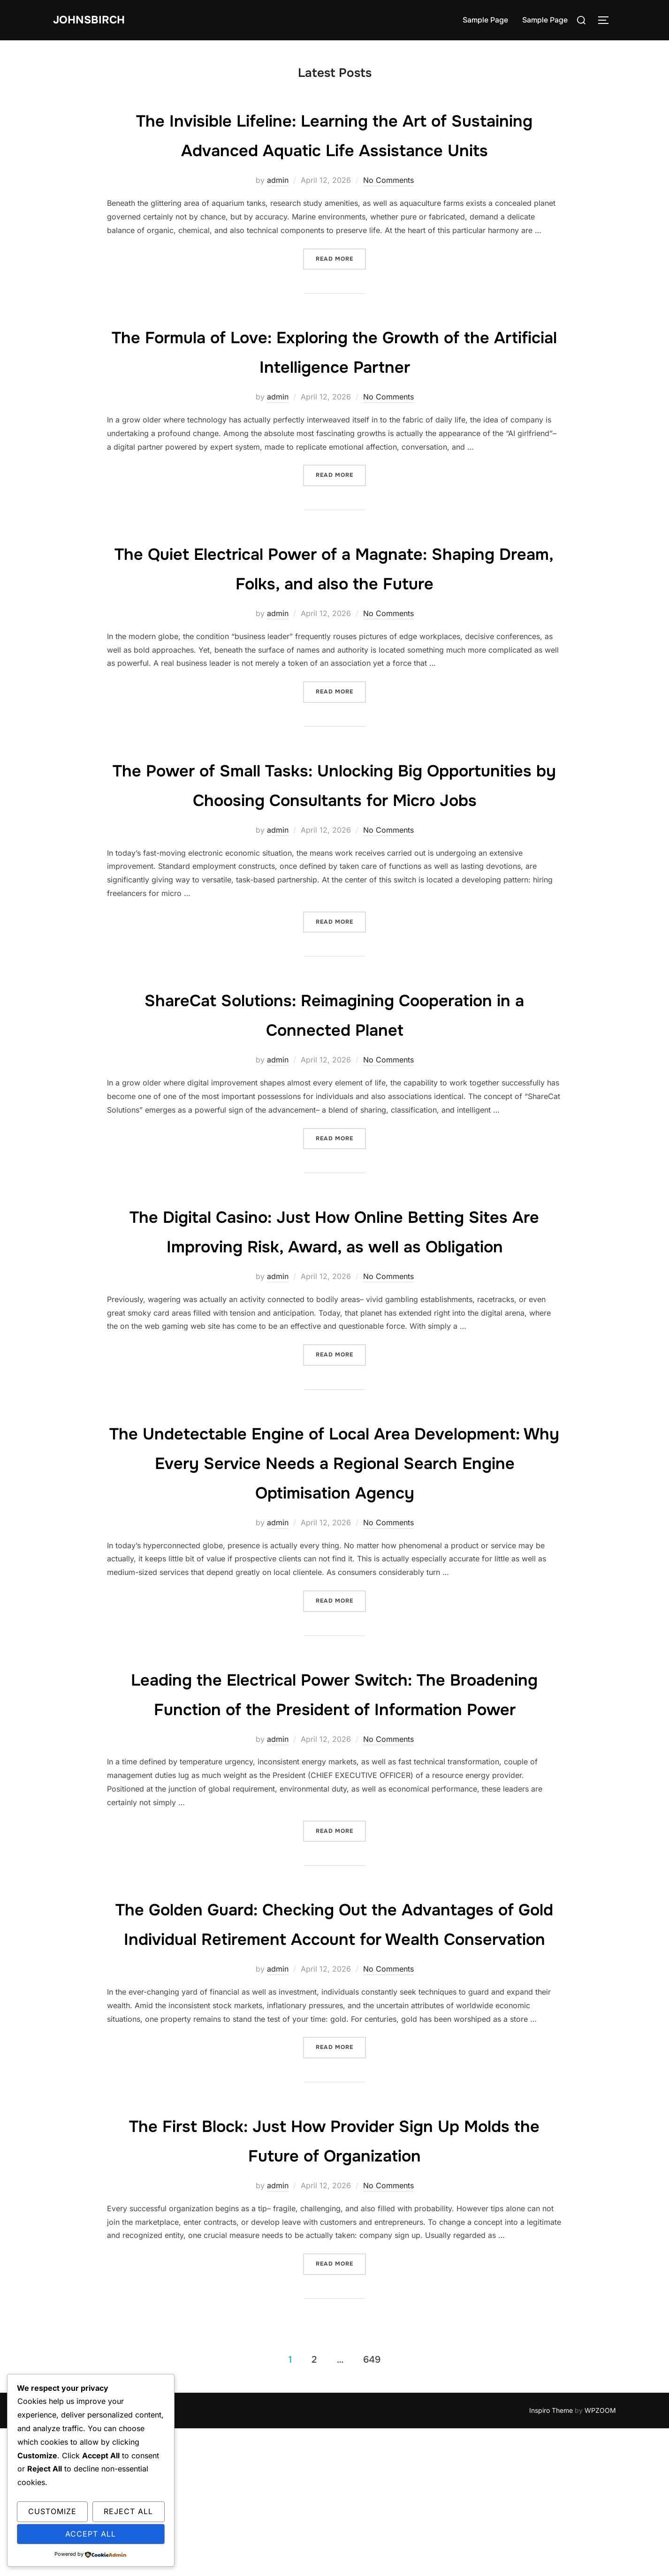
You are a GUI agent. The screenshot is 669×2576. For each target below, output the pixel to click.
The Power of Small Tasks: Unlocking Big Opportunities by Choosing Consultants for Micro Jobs (334, 828)
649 (371, 2507)
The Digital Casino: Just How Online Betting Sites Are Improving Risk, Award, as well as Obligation (334, 1304)
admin (278, 209)
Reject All (128, 2511)
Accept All (90, 2533)
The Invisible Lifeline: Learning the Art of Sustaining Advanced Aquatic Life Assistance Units (334, 149)
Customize (52, 2511)
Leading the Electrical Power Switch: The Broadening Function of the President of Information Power (334, 1797)
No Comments (388, 209)
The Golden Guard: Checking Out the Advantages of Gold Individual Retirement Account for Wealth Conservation (334, 2056)
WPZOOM (600, 2558)
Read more (341, 287)
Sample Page (485, 20)
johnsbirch (93, 20)
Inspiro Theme (551, 2558)
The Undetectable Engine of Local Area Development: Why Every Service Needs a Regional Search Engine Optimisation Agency (334, 1550)
